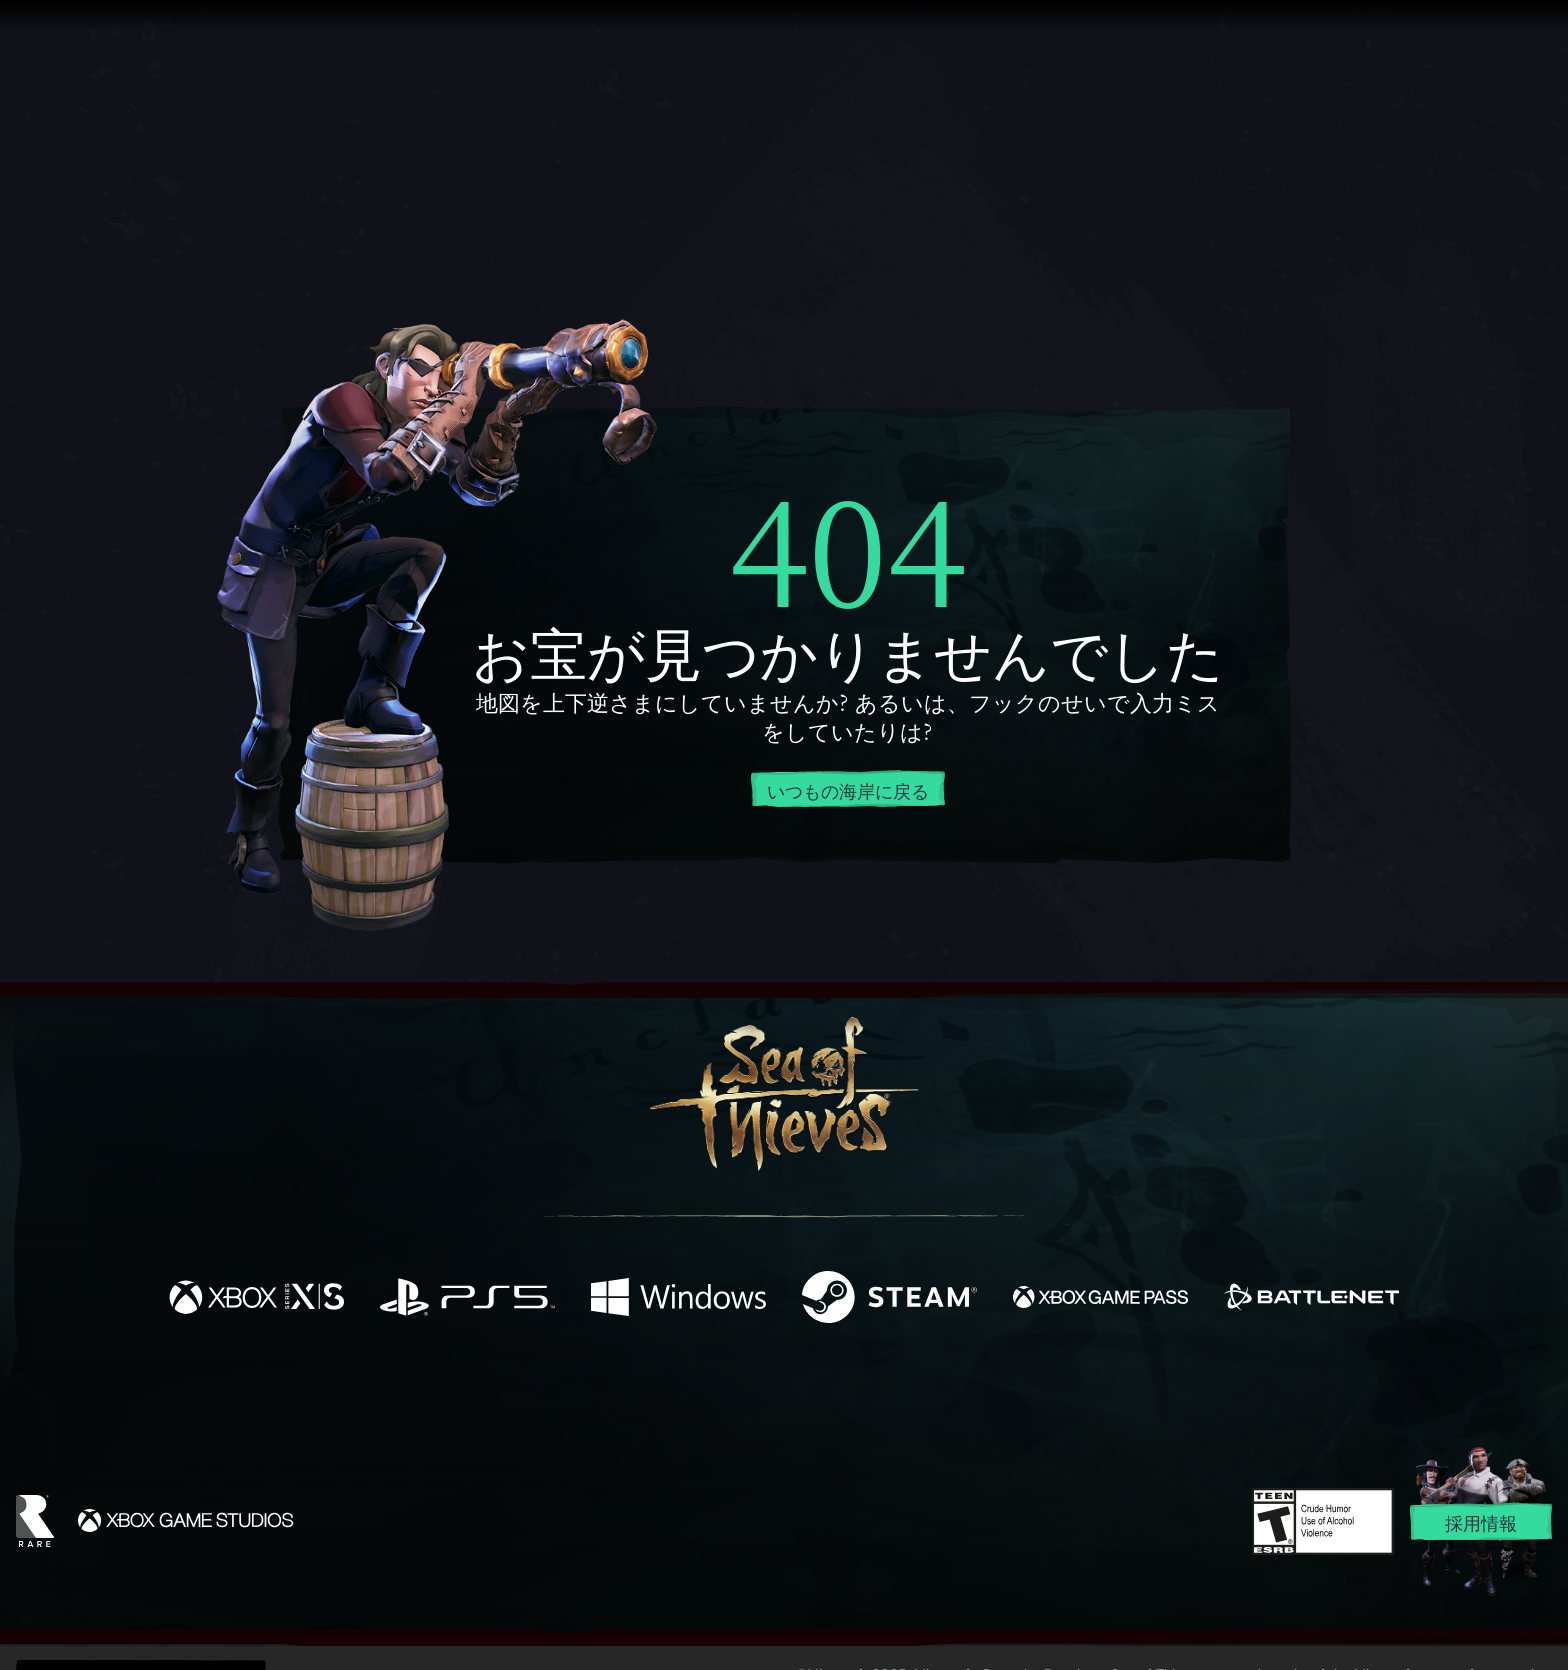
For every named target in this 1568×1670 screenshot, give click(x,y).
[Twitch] (694, 1395)
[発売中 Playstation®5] (467, 1299)
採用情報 (1481, 1523)
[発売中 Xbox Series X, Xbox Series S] (256, 1299)
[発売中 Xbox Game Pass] (1100, 1299)
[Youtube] (779, 1394)
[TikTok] (921, 1395)
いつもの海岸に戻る (848, 790)
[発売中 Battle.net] (1311, 1299)
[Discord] (865, 1398)
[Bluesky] (977, 1397)
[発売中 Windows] (678, 1299)
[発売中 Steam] (889, 1299)
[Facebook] (584, 1392)
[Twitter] (635, 1393)
